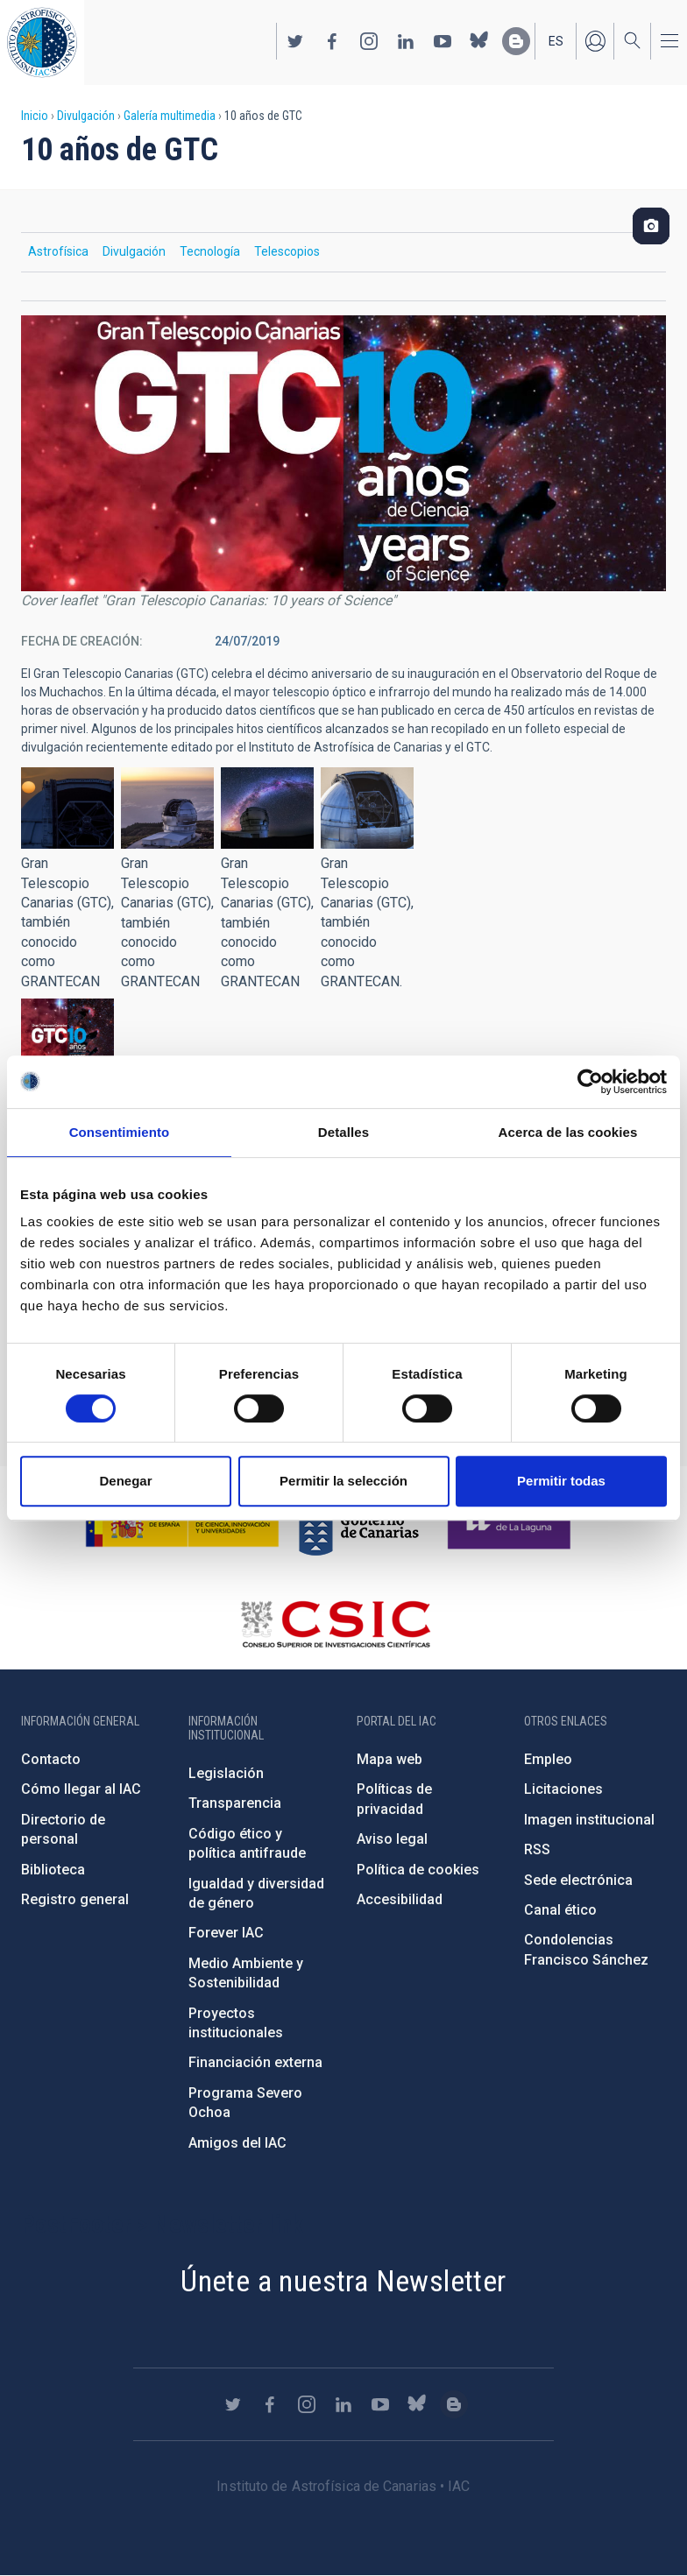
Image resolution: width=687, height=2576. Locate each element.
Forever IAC (226, 1932)
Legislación (226, 1773)
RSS (537, 1849)
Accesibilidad (400, 1899)
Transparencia (234, 1803)
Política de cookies (418, 1869)
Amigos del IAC (237, 2143)
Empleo (548, 1759)
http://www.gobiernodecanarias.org (358, 1522)
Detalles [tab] (343, 1132)
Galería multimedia (170, 116)
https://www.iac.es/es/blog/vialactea (516, 41)
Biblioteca (53, 1869)
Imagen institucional (589, 1819)
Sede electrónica (578, 1880)
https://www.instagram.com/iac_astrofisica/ (369, 41)
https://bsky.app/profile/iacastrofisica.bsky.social (479, 41)
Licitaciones (563, 1789)
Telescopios (287, 251)
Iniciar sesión (595, 41)
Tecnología (210, 251)
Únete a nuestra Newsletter (343, 2280)
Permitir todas (561, 1480)
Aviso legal (392, 1839)
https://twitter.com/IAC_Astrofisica (295, 41)
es (556, 41)
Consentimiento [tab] (119, 1132)
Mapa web (389, 1759)
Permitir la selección (343, 1480)
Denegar (125, 1480)
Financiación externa (255, 2062)
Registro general (75, 1899)
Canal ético (560, 1910)
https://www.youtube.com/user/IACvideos (442, 41)
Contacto (51, 1759)
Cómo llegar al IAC (81, 1789)
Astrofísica (58, 251)
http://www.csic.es (335, 1623)
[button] (67, 808)
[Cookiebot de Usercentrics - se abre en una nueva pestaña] (590, 1082)
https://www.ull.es (511, 1522)
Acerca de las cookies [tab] (568, 1132)
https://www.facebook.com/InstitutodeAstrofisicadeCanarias (332, 41)
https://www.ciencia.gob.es (182, 1522)
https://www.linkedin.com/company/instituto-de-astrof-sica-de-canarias (405, 41)
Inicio (34, 116)
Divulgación (86, 116)
